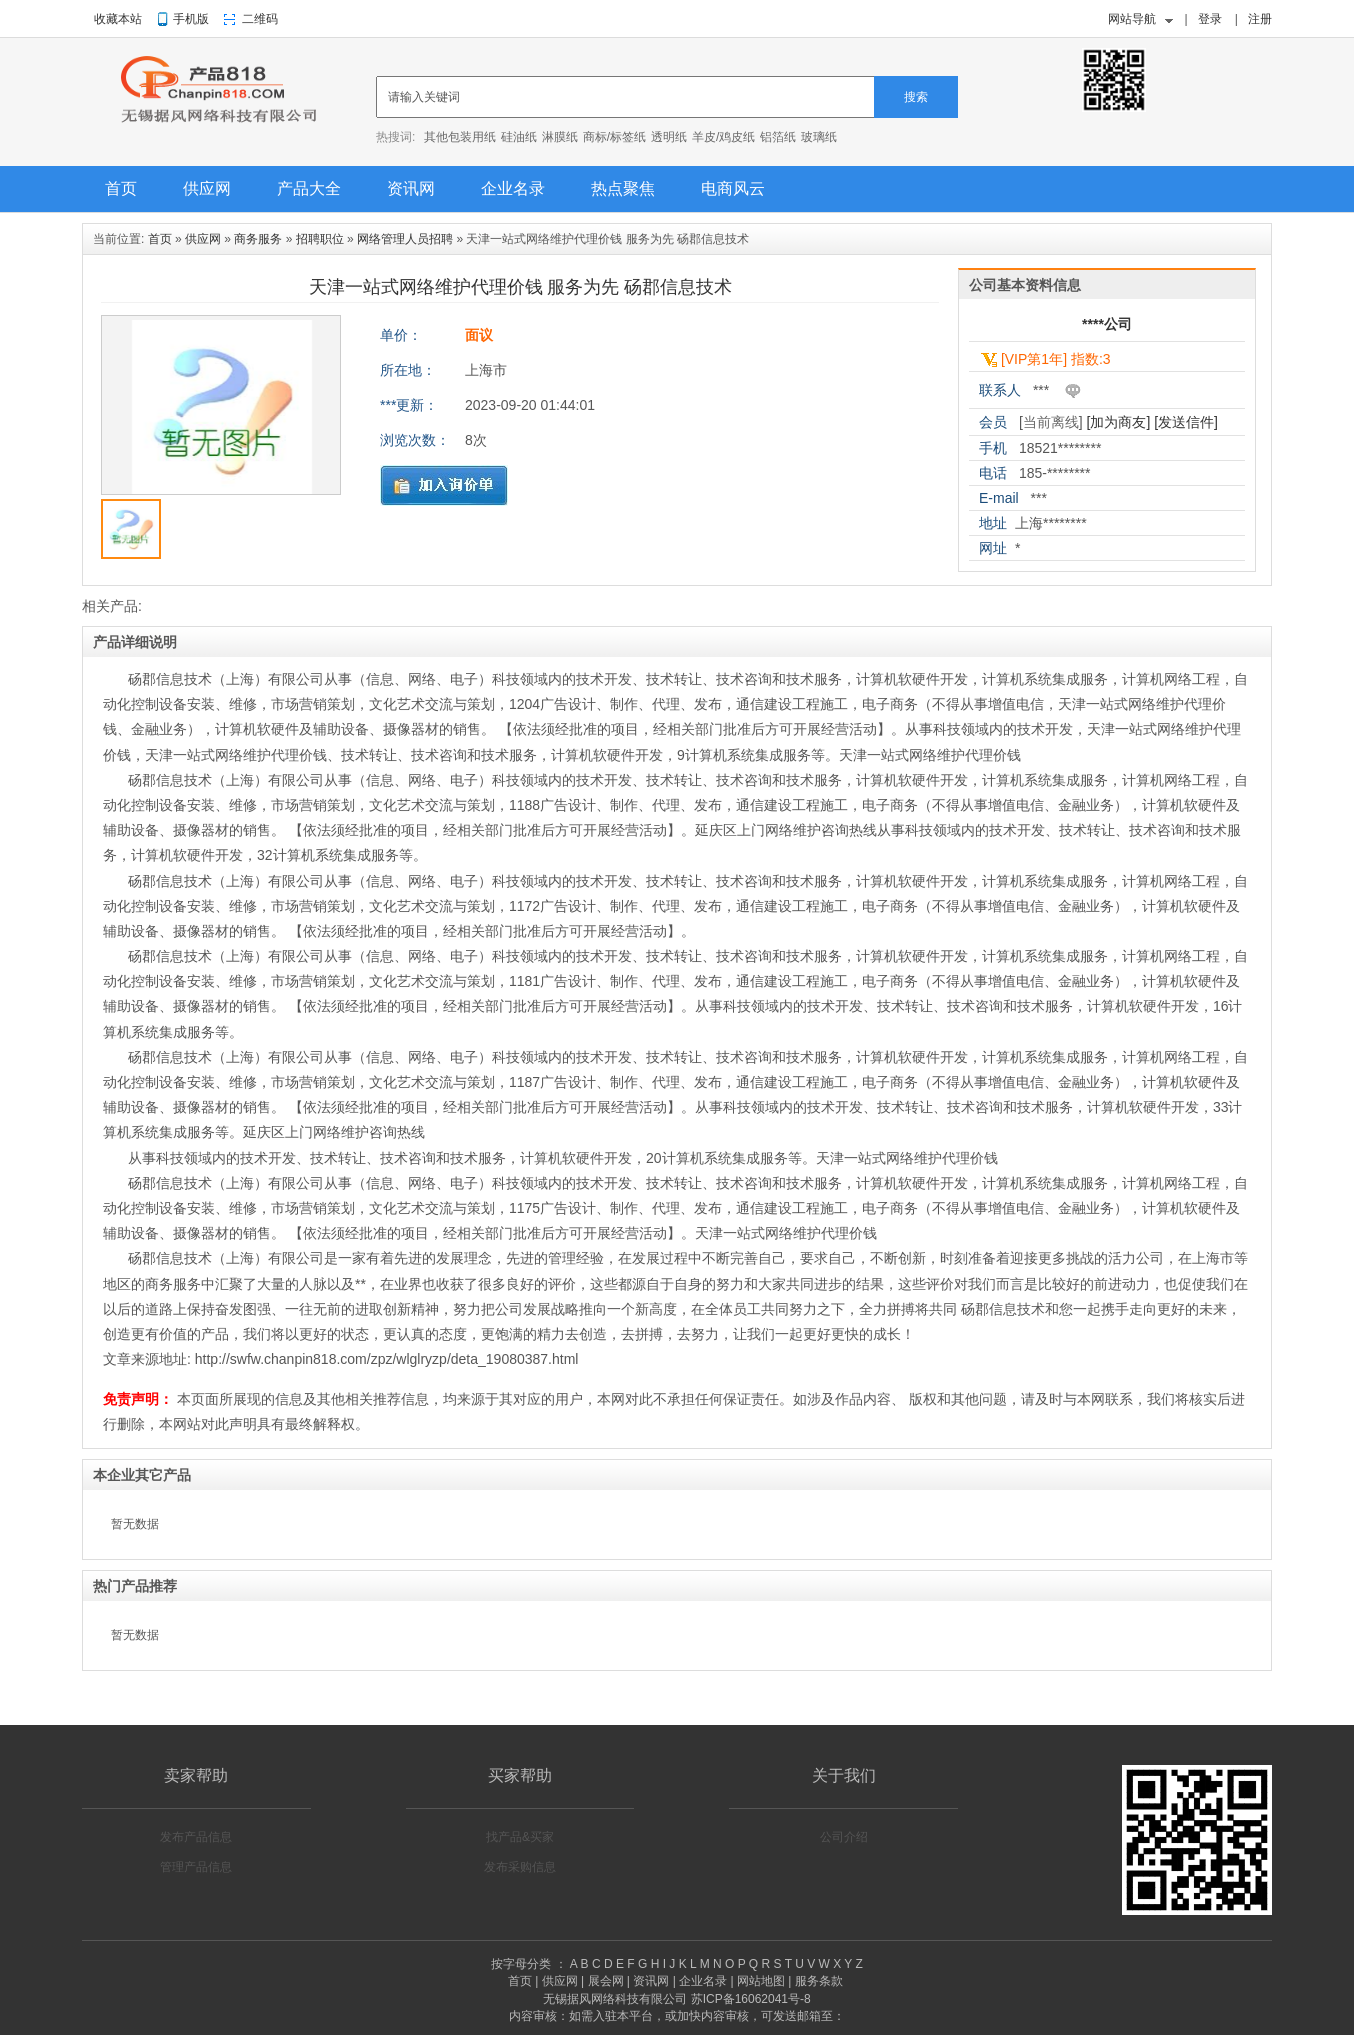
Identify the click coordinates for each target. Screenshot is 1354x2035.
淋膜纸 (560, 137)
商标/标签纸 (614, 137)
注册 (1260, 19)
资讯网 (411, 188)
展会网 (606, 1981)
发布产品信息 (196, 1837)
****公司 (1107, 324)
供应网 (207, 188)
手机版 (191, 19)
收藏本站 (118, 19)
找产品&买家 (520, 1837)
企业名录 (513, 188)
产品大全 (309, 188)
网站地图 (761, 1981)
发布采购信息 (520, 1867)
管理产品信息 (196, 1867)
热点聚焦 (623, 188)
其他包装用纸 (460, 137)
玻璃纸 (819, 137)
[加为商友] (1119, 422)
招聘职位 (320, 239)
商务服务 (258, 239)
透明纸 (669, 137)
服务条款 (819, 1981)
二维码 (260, 19)
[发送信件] (1186, 422)
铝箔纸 (778, 137)
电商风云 (733, 188)
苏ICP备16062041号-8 (751, 1999)
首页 (121, 188)
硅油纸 (519, 137)
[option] (221, 410)
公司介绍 (844, 1837)
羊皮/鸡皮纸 (723, 137)
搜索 (916, 97)
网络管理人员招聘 (405, 239)
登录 (1210, 19)
